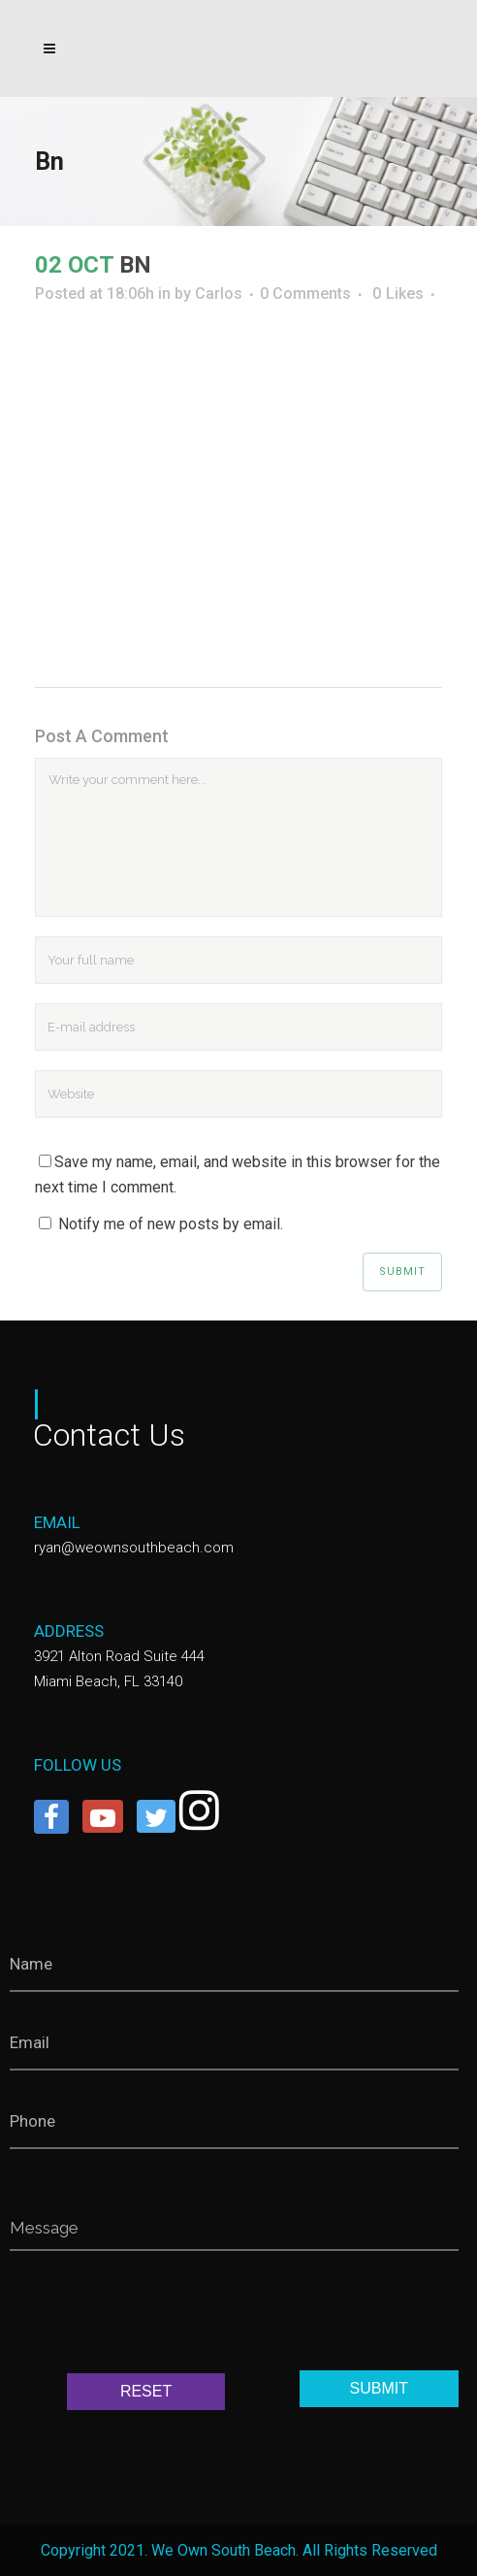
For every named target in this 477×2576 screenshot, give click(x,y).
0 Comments (305, 293)
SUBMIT (379, 2388)
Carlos (218, 293)
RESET (146, 2391)
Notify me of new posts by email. (170, 1224)
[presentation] (157, 2316)
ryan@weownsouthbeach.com (134, 1547)
